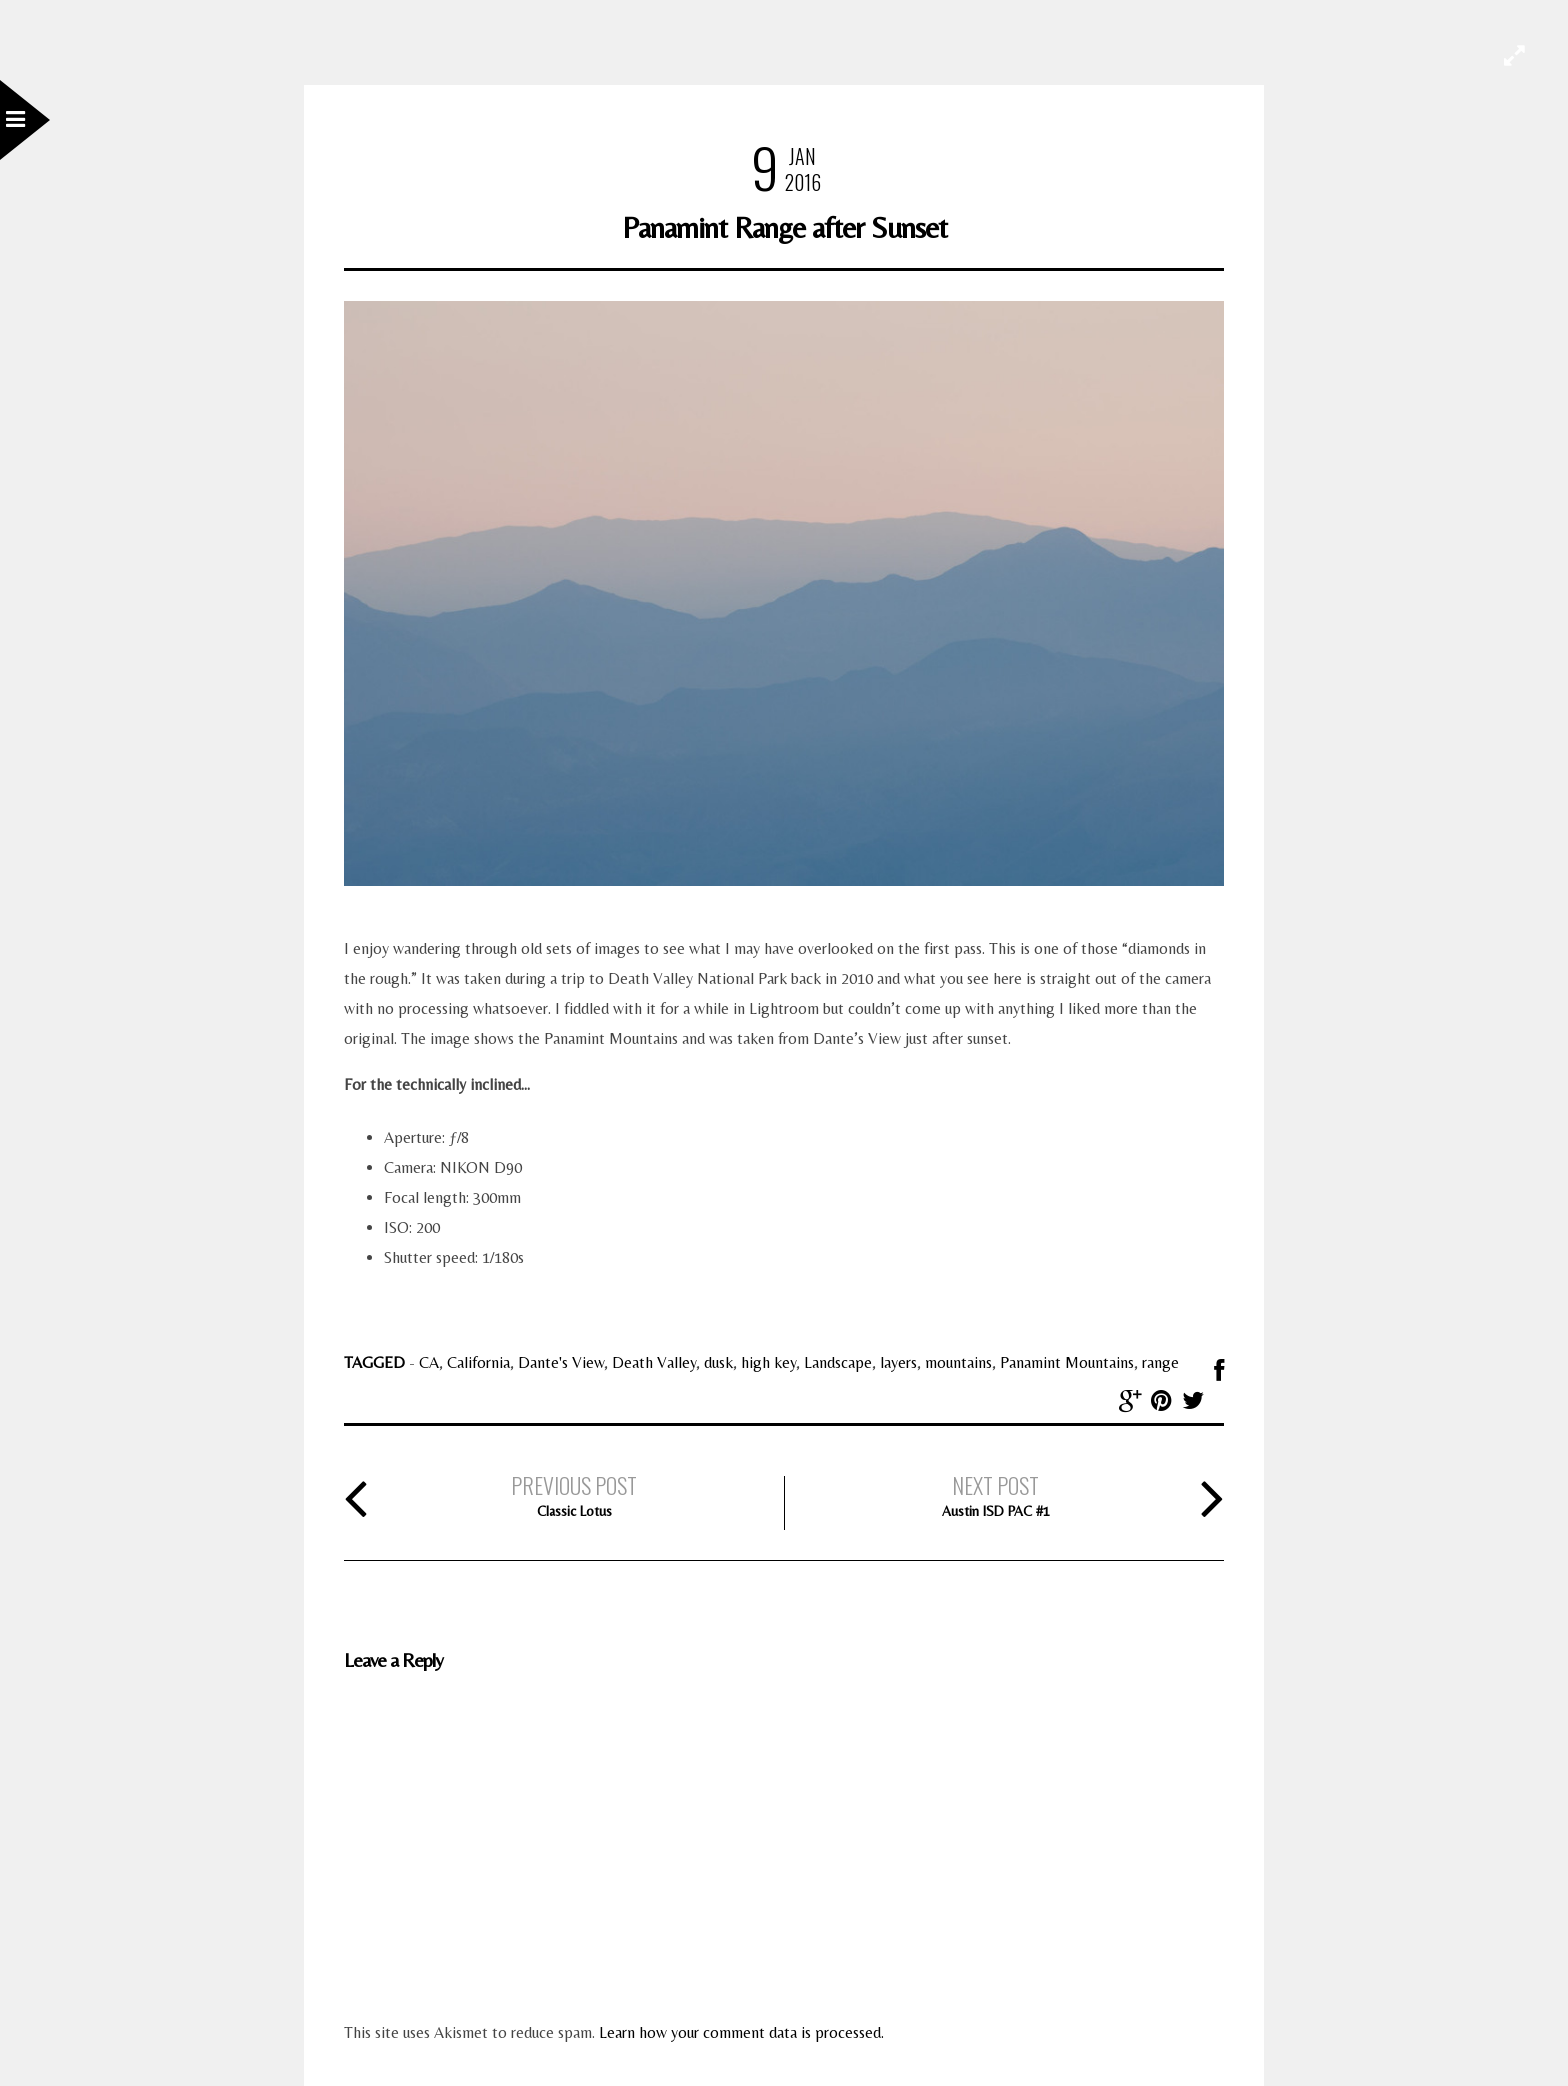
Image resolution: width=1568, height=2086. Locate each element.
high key (768, 1362)
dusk (718, 1362)
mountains (958, 1362)
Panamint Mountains (1067, 1362)
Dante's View (561, 1362)
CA (429, 1362)
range (1160, 1362)
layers (898, 1362)
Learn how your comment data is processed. (741, 2032)
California (478, 1362)
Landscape (838, 1362)
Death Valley (654, 1362)
